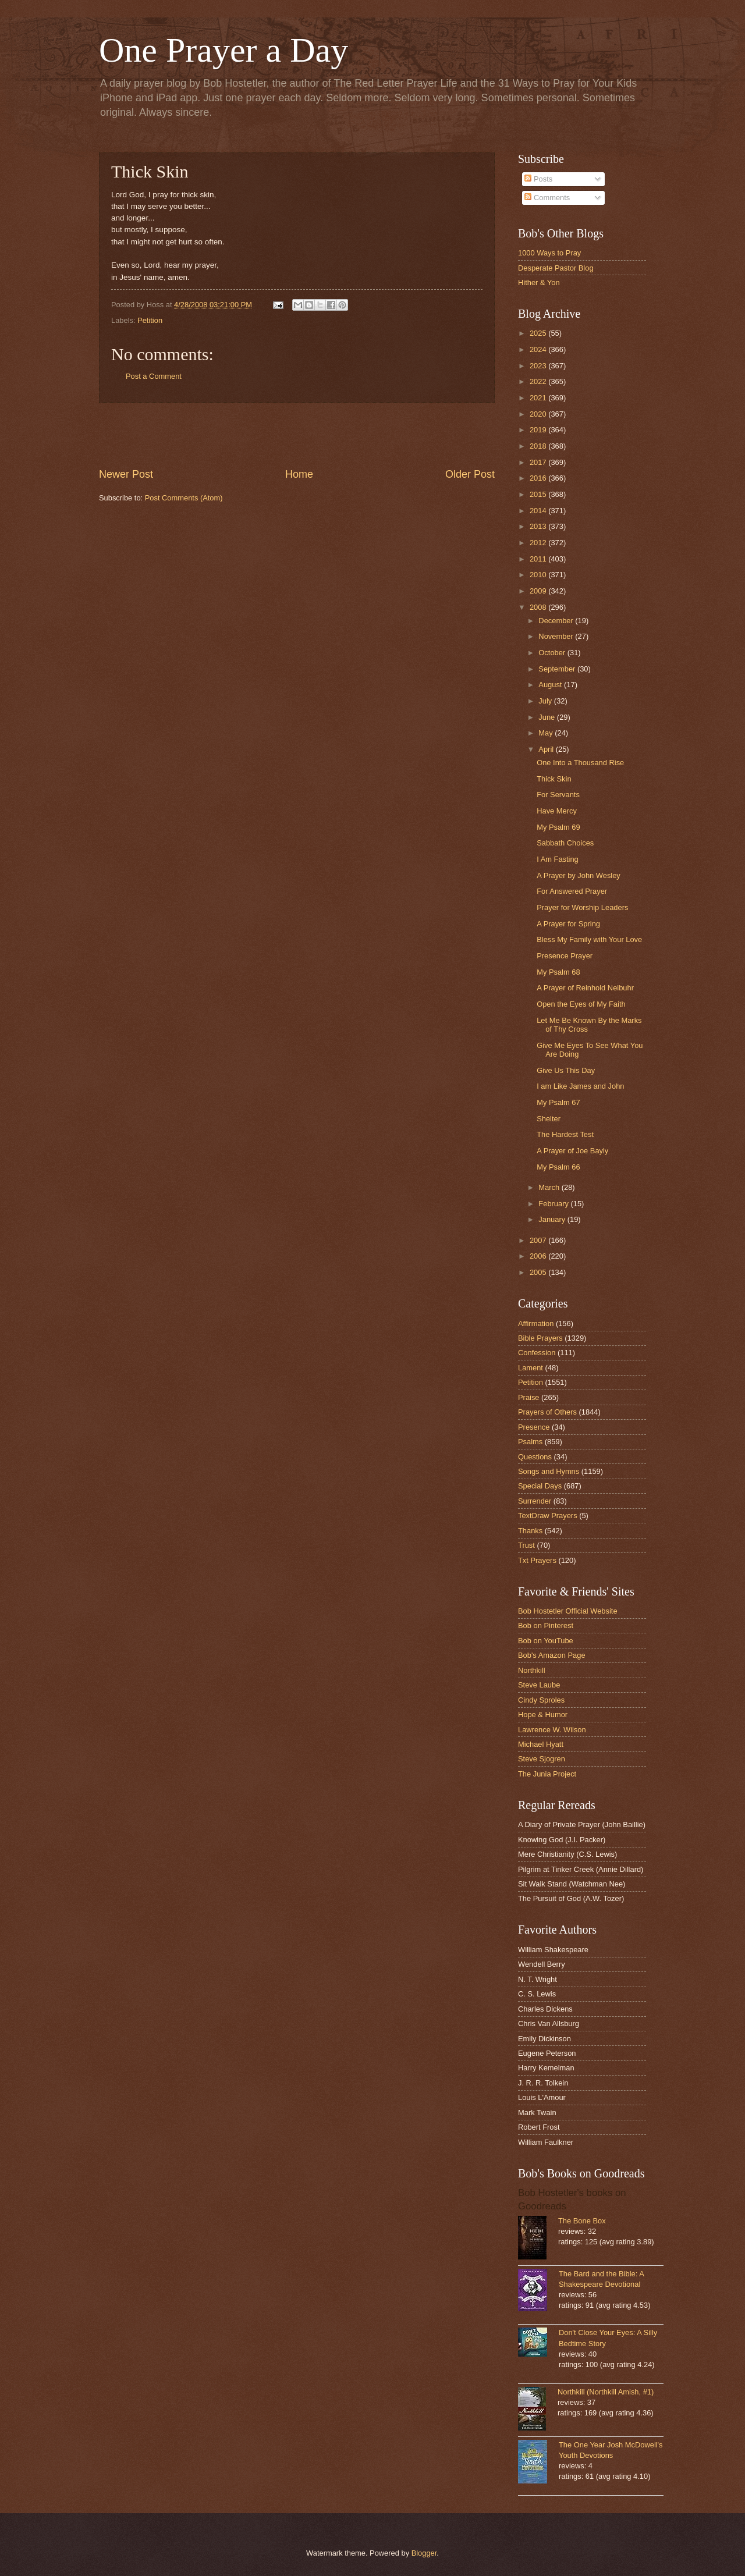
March (549, 1187)
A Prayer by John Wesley (578, 875)
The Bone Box (582, 2220)
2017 (539, 462)
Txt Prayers (537, 1560)
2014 (539, 510)
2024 (539, 349)
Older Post (470, 474)
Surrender (534, 1501)
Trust (526, 1545)
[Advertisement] (297, 435)
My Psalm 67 (558, 1102)
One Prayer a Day (223, 50)
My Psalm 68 (558, 972)
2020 (539, 414)
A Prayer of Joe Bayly (572, 1150)
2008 (539, 607)
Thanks (530, 1530)
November (556, 636)
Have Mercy (557, 810)
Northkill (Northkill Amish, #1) (606, 2391)
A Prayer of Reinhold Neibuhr (585, 987)
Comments (547, 197)
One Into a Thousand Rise (580, 762)
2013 (539, 526)
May (546, 733)
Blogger (424, 2553)
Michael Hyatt (540, 1744)
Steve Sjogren (541, 1758)
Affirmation (536, 1323)
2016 (539, 478)
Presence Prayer (565, 955)
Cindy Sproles (541, 1700)
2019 (539, 429)
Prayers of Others (547, 1412)
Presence (533, 1427)
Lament (530, 1367)
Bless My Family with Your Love (589, 939)
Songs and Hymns (548, 1471)
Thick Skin (554, 778)
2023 (539, 365)
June (547, 717)
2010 (539, 574)
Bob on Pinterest (545, 1625)
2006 (539, 1256)
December (556, 620)
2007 (539, 1240)
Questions (535, 1456)
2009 (539, 591)
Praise (529, 1397)
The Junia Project (547, 1774)
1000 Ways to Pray (549, 252)
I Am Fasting (558, 859)
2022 (539, 381)
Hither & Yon (539, 282)
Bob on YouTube (545, 1640)
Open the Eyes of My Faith (581, 1004)
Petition (149, 320)
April (546, 749)
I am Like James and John (580, 1086)
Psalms (530, 1441)
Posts (538, 179)
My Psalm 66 (558, 1167)
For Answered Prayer (572, 891)
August (551, 684)
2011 (539, 559)
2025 (539, 333)
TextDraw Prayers (547, 1515)
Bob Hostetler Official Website (568, 1611)
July (546, 701)
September (557, 669)
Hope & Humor (542, 1714)
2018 (539, 446)
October (552, 652)
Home (299, 474)
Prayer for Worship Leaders (582, 907)
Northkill (531, 1670)
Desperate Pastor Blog (556, 268)
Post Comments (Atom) (184, 497)
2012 (539, 542)
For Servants (558, 794)
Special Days (540, 1485)
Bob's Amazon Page (552, 1655)
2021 (539, 397)
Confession (536, 1352)
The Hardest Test (565, 1134)
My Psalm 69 (558, 827)
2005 (539, 1272)
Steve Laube (539, 1684)
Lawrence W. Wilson (552, 1729)
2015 (539, 494)
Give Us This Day (566, 1070)
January (552, 1219)
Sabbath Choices (565, 842)
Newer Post (126, 474)
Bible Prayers (540, 1338)
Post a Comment (154, 376)
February (554, 1203)
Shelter (548, 1118)
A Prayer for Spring (568, 923)
